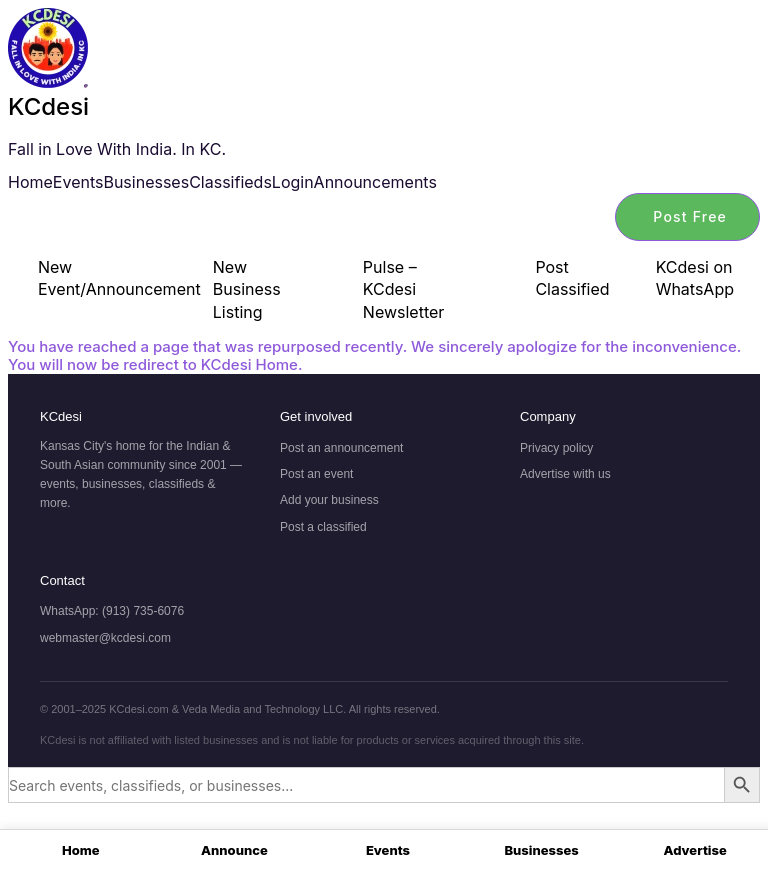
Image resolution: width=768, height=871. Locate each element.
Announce (234, 850)
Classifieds (230, 182)
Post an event (316, 474)
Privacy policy (556, 448)
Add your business (329, 500)
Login (293, 182)
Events (78, 182)
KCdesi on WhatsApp (695, 278)
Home (30, 182)
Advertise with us (565, 474)
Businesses (146, 182)
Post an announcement (341, 448)
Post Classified (572, 278)
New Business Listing (247, 289)
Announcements (375, 182)
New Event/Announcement (103, 278)
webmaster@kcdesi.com (105, 638)
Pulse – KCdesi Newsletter (404, 289)
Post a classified (323, 527)
